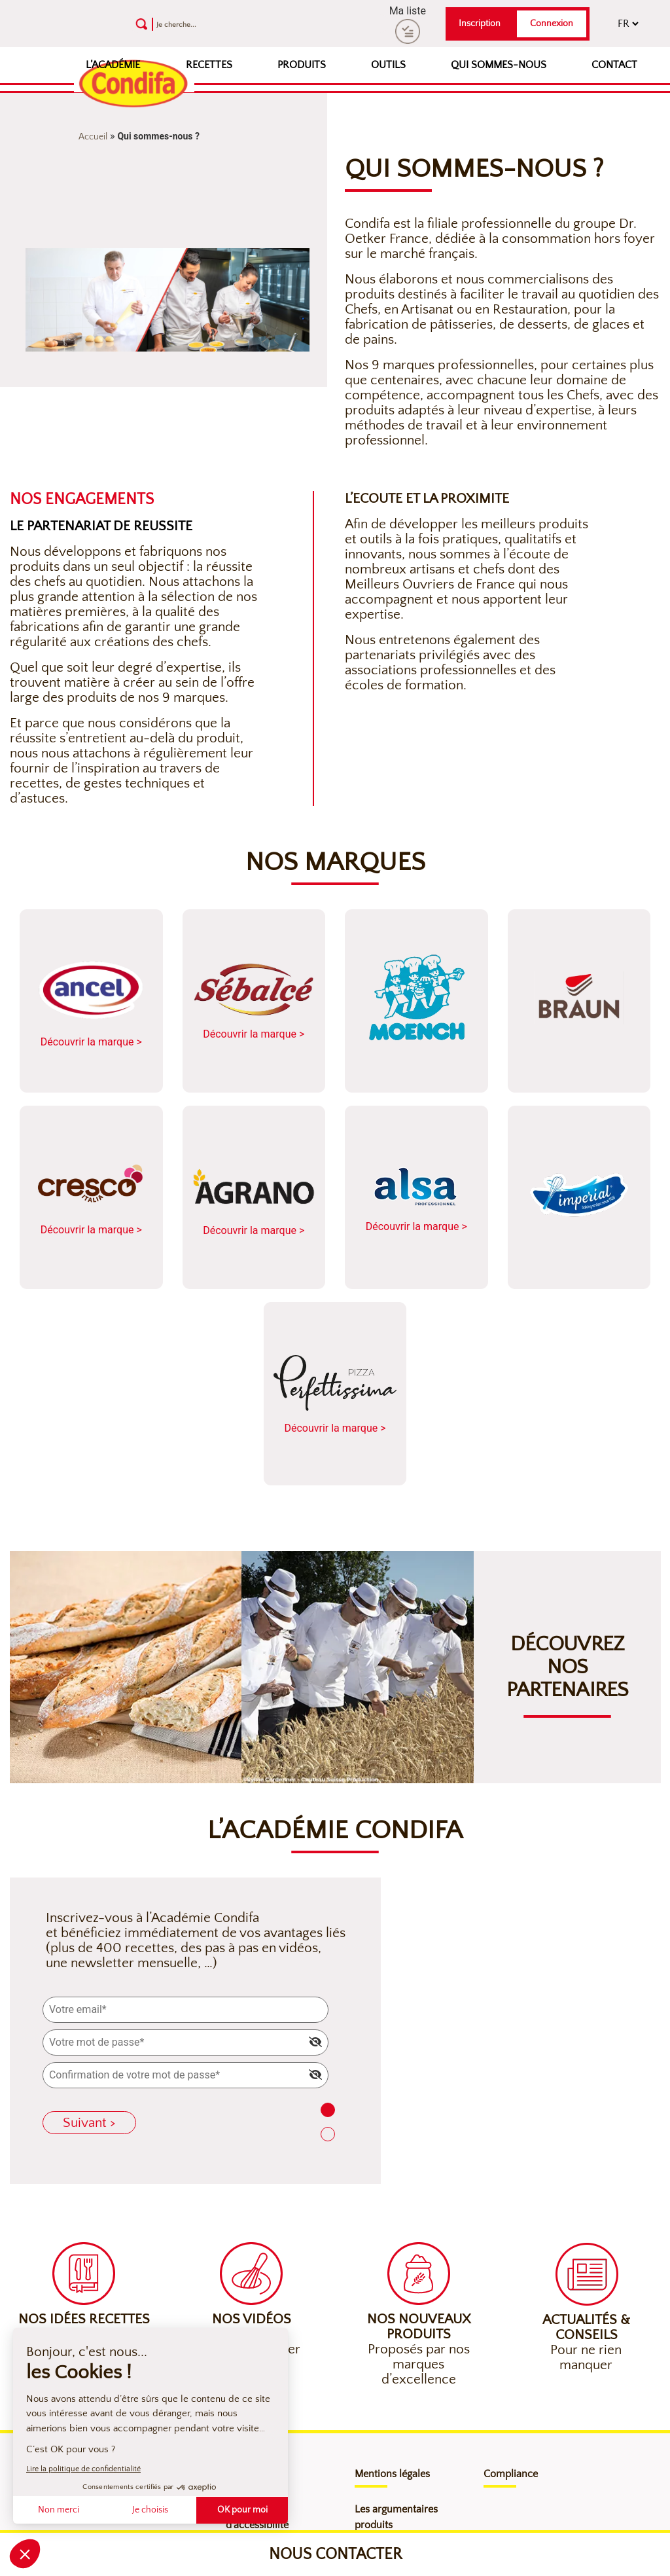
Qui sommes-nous (498, 65)
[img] (315, 2042)
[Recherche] (228, 23)
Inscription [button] (480, 23)
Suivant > (89, 2122)
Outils (388, 65)
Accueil (93, 137)
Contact (614, 65)
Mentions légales (392, 2474)
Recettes (209, 65)
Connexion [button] (551, 23)
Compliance (511, 2474)
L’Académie (113, 65)
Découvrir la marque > (90, 1002)
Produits (301, 65)
